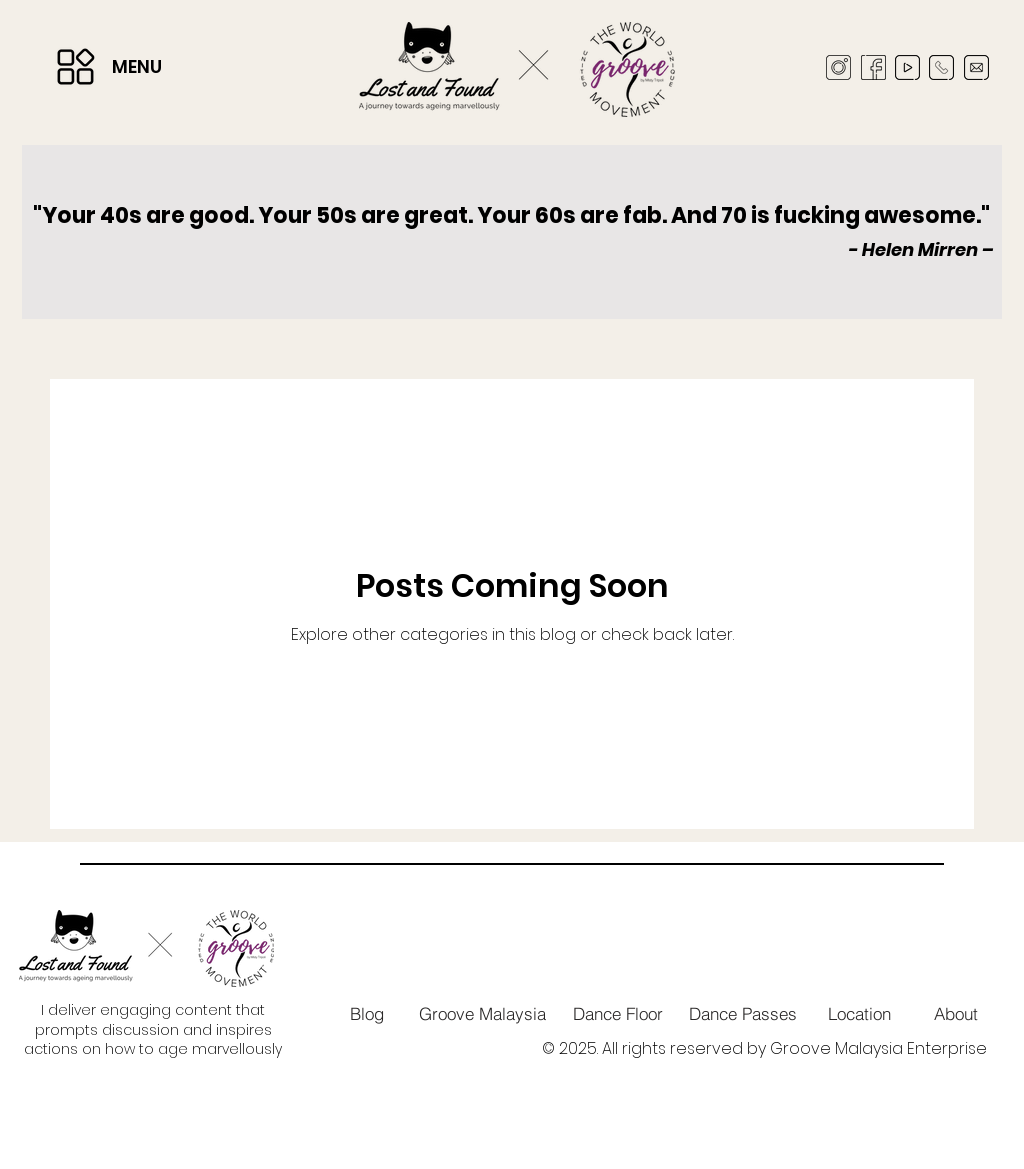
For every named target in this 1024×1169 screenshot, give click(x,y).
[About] (956, 1013)
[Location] (860, 1013)
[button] (75, 67)
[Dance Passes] (743, 1013)
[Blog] (367, 1013)
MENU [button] (137, 66)
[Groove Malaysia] (482, 1013)
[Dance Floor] (618, 1013)
